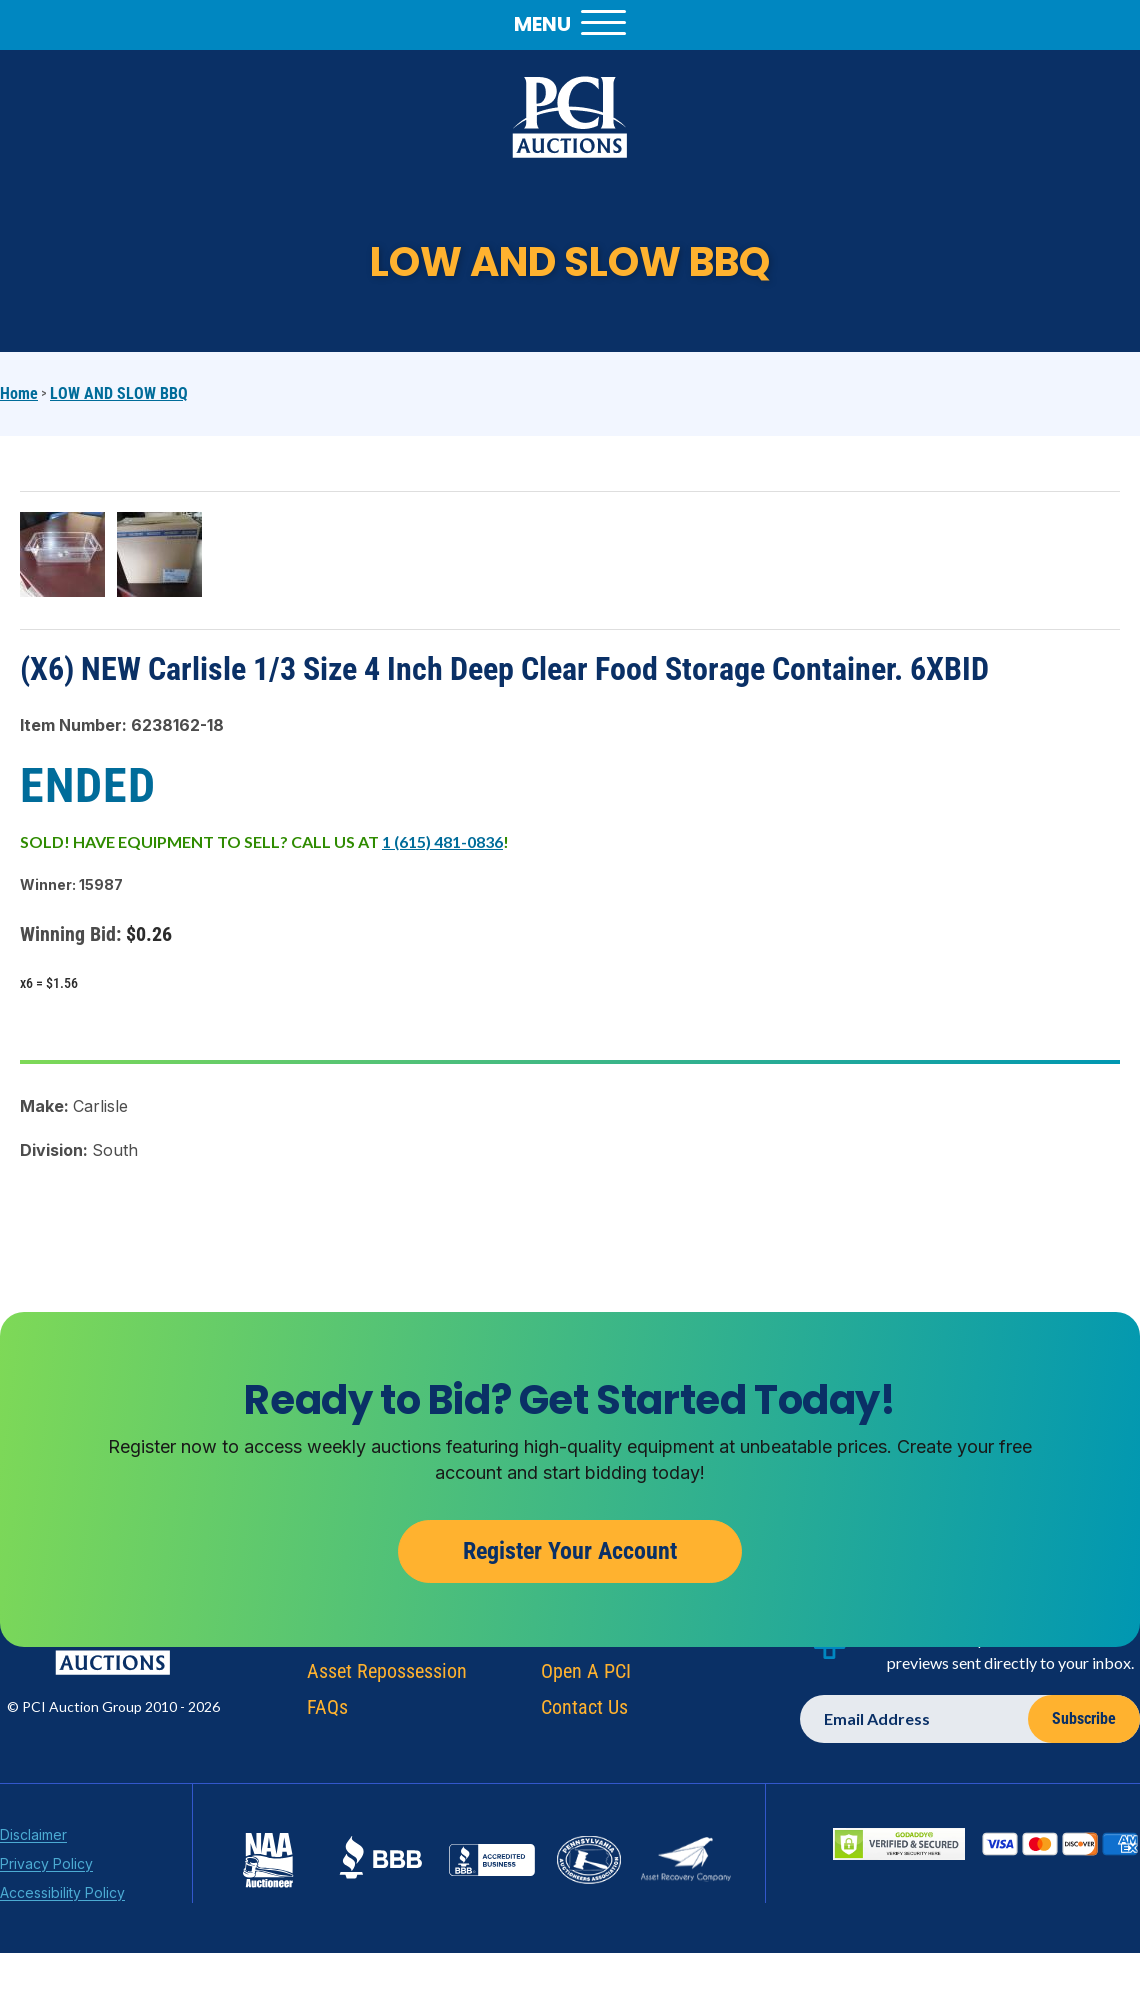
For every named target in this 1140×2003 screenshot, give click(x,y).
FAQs (327, 1712)
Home (19, 393)
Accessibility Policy (62, 1897)
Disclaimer (33, 1839)
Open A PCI (586, 1676)
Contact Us (584, 1712)
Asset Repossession (387, 1676)
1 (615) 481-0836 (442, 841)
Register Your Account (570, 1556)
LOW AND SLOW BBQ (119, 393)
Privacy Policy (46, 1868)
